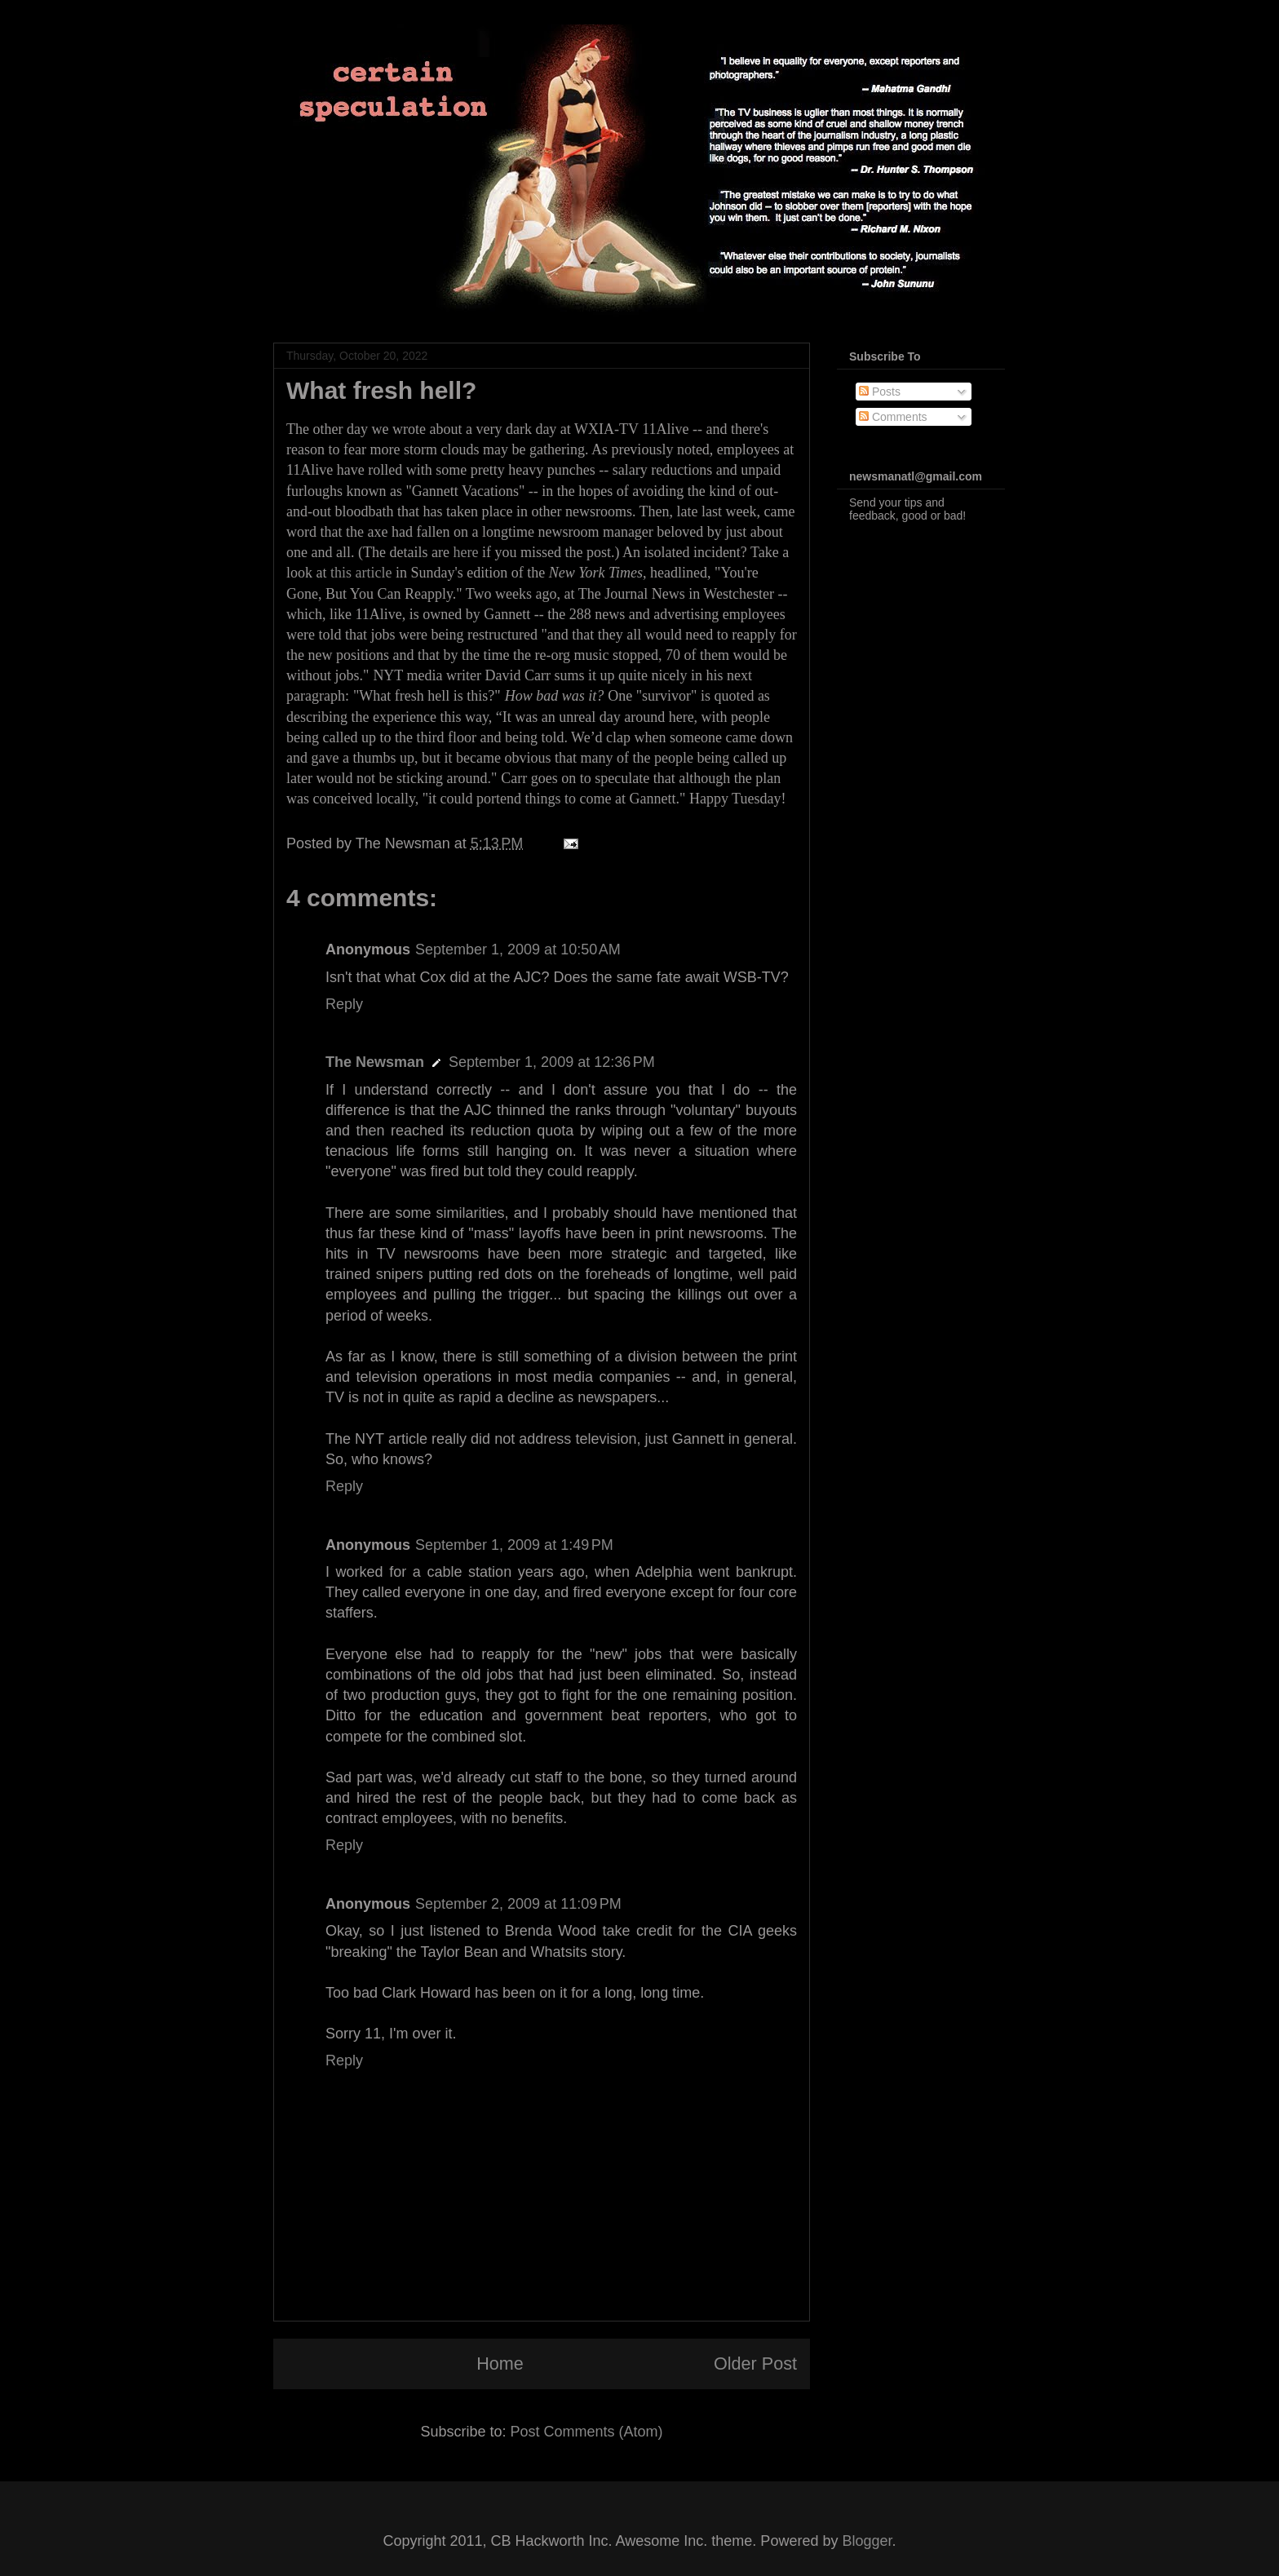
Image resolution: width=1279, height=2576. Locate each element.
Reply (344, 1004)
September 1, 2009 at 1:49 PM (514, 1545)
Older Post (755, 2363)
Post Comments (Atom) (587, 2431)
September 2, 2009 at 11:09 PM (518, 1904)
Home (500, 2363)
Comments (893, 416)
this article (361, 572)
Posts (880, 391)
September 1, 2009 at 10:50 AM (518, 949)
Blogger (867, 2541)
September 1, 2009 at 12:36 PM (552, 1062)
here (465, 552)
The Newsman (374, 1062)
